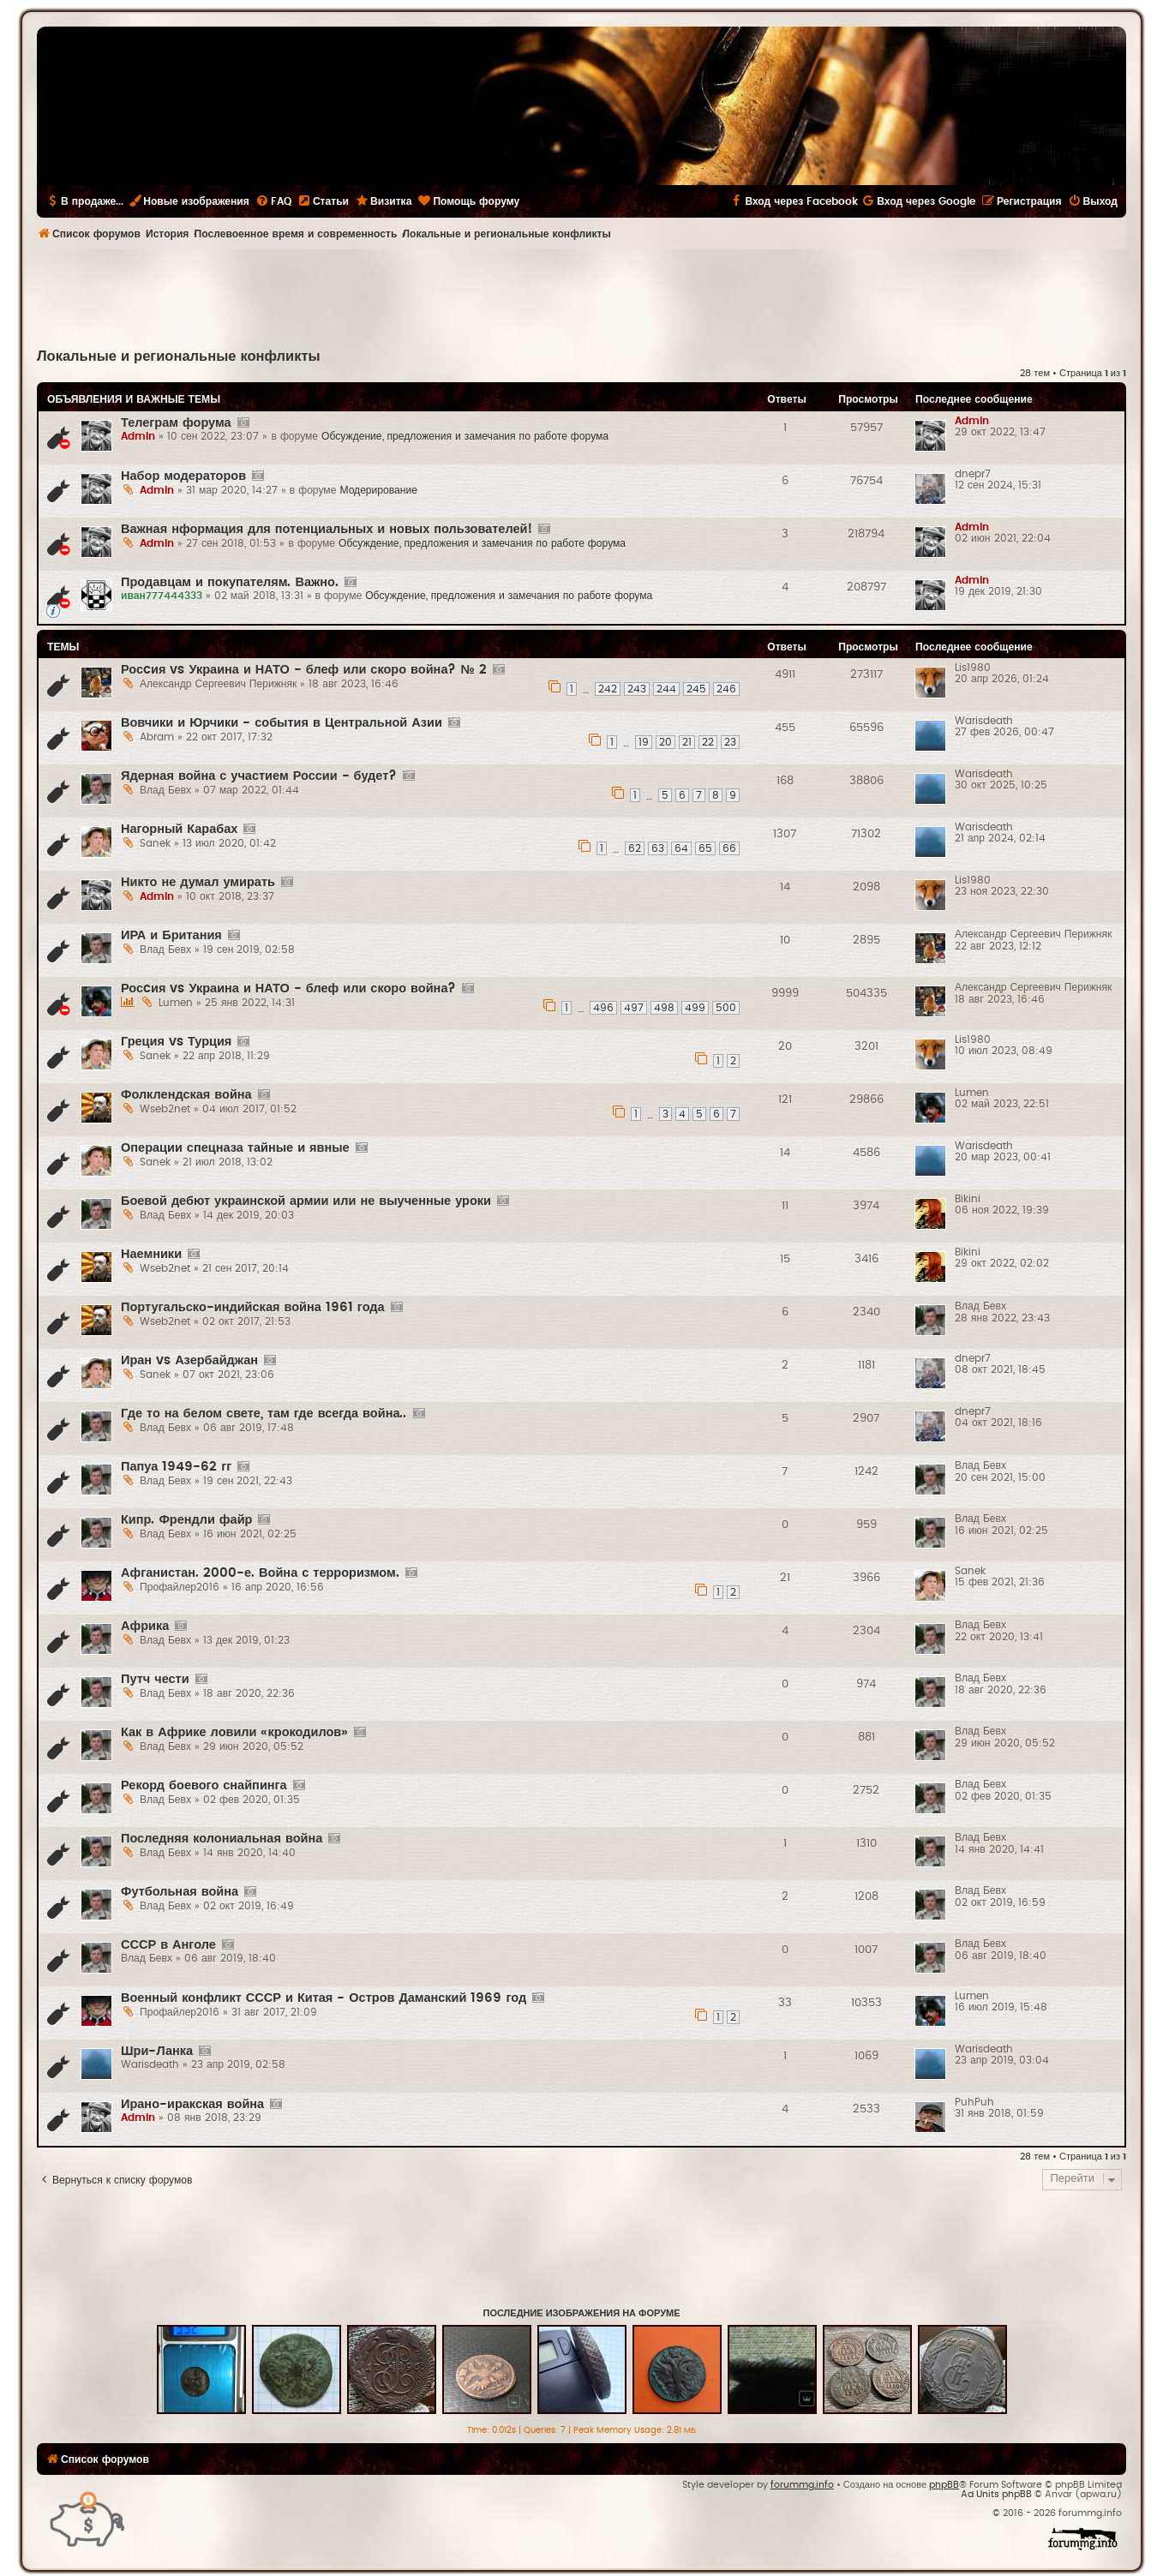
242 (607, 689)
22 (708, 742)
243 (636, 689)
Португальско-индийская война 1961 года (253, 1307)
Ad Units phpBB (996, 2494)
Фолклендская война (186, 1094)
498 (664, 1008)
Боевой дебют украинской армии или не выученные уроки (306, 1201)
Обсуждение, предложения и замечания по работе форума (464, 436)
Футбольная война (179, 1891)
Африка (145, 1626)
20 (665, 742)
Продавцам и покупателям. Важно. (230, 582)
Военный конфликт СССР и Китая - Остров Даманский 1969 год (323, 1998)
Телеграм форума (176, 422)
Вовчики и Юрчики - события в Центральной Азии (281, 722)
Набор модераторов (183, 476)
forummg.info (802, 2484)
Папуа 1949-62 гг (176, 1466)
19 (643, 742)
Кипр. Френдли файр (186, 1519)
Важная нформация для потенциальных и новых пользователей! (326, 529)
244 (666, 689)
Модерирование (378, 490)
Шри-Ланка (157, 2051)
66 (729, 848)
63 (657, 848)
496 (603, 1008)
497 (634, 1008)
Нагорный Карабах (179, 829)
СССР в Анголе (168, 1944)
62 (634, 848)
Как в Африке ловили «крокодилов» (234, 1732)
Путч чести (155, 1679)
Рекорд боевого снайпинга (204, 1785)
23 (730, 742)
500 (726, 1008)
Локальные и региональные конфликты (179, 356)
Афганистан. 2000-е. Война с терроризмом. (260, 1573)
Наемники (151, 1254)
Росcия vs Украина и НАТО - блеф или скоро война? (288, 988)
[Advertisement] (582, 296)
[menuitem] (273, 201)
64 (681, 848)
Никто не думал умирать (198, 882)
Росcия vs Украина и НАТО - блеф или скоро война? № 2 (304, 669)
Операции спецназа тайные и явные (235, 1147)
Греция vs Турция (176, 1041)
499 (695, 1008)
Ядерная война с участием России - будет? (259, 776)
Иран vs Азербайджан (189, 1360)
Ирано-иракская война (192, 2104)
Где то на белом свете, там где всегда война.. (264, 1413)
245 (696, 689)
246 (726, 689)
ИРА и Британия (171, 935)
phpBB (944, 2484)
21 (687, 742)
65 (705, 848)
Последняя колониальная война (221, 1838)
